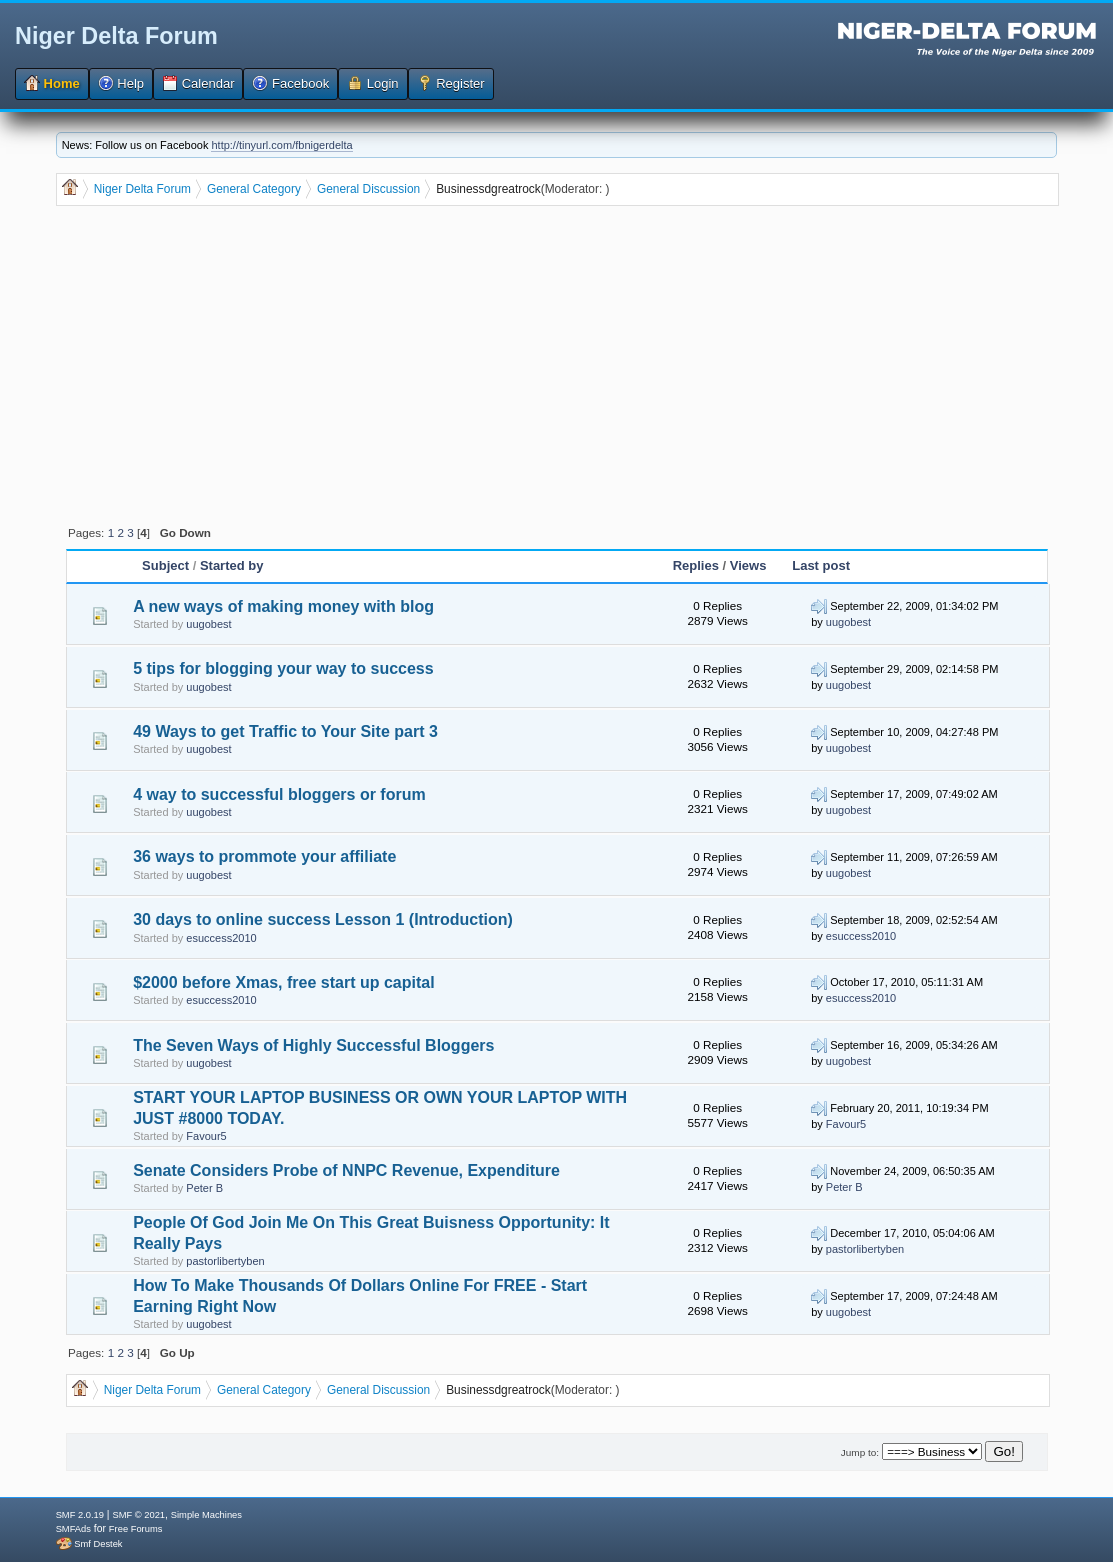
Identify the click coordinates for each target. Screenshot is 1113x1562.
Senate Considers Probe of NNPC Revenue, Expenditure (346, 1170)
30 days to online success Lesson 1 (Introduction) (323, 919)
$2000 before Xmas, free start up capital (283, 982)
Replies (696, 565)
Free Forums (135, 1529)
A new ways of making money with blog (283, 606)
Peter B (204, 1188)
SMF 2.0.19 (80, 1515)
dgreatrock (512, 189)
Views (748, 565)
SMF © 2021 (138, 1515)
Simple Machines (206, 1515)
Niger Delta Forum (116, 36)
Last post (821, 565)
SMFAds (73, 1529)
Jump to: (860, 1452)
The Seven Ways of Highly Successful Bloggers (313, 1045)
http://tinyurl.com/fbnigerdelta (281, 145)
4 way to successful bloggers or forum (279, 794)
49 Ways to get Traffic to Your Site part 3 (285, 731)
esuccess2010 (221, 938)
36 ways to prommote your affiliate (264, 856)
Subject (167, 565)
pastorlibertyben (225, 1261)
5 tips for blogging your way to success (283, 668)
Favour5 (206, 1136)
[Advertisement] (559, 364)
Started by (232, 565)
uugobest (208, 624)
